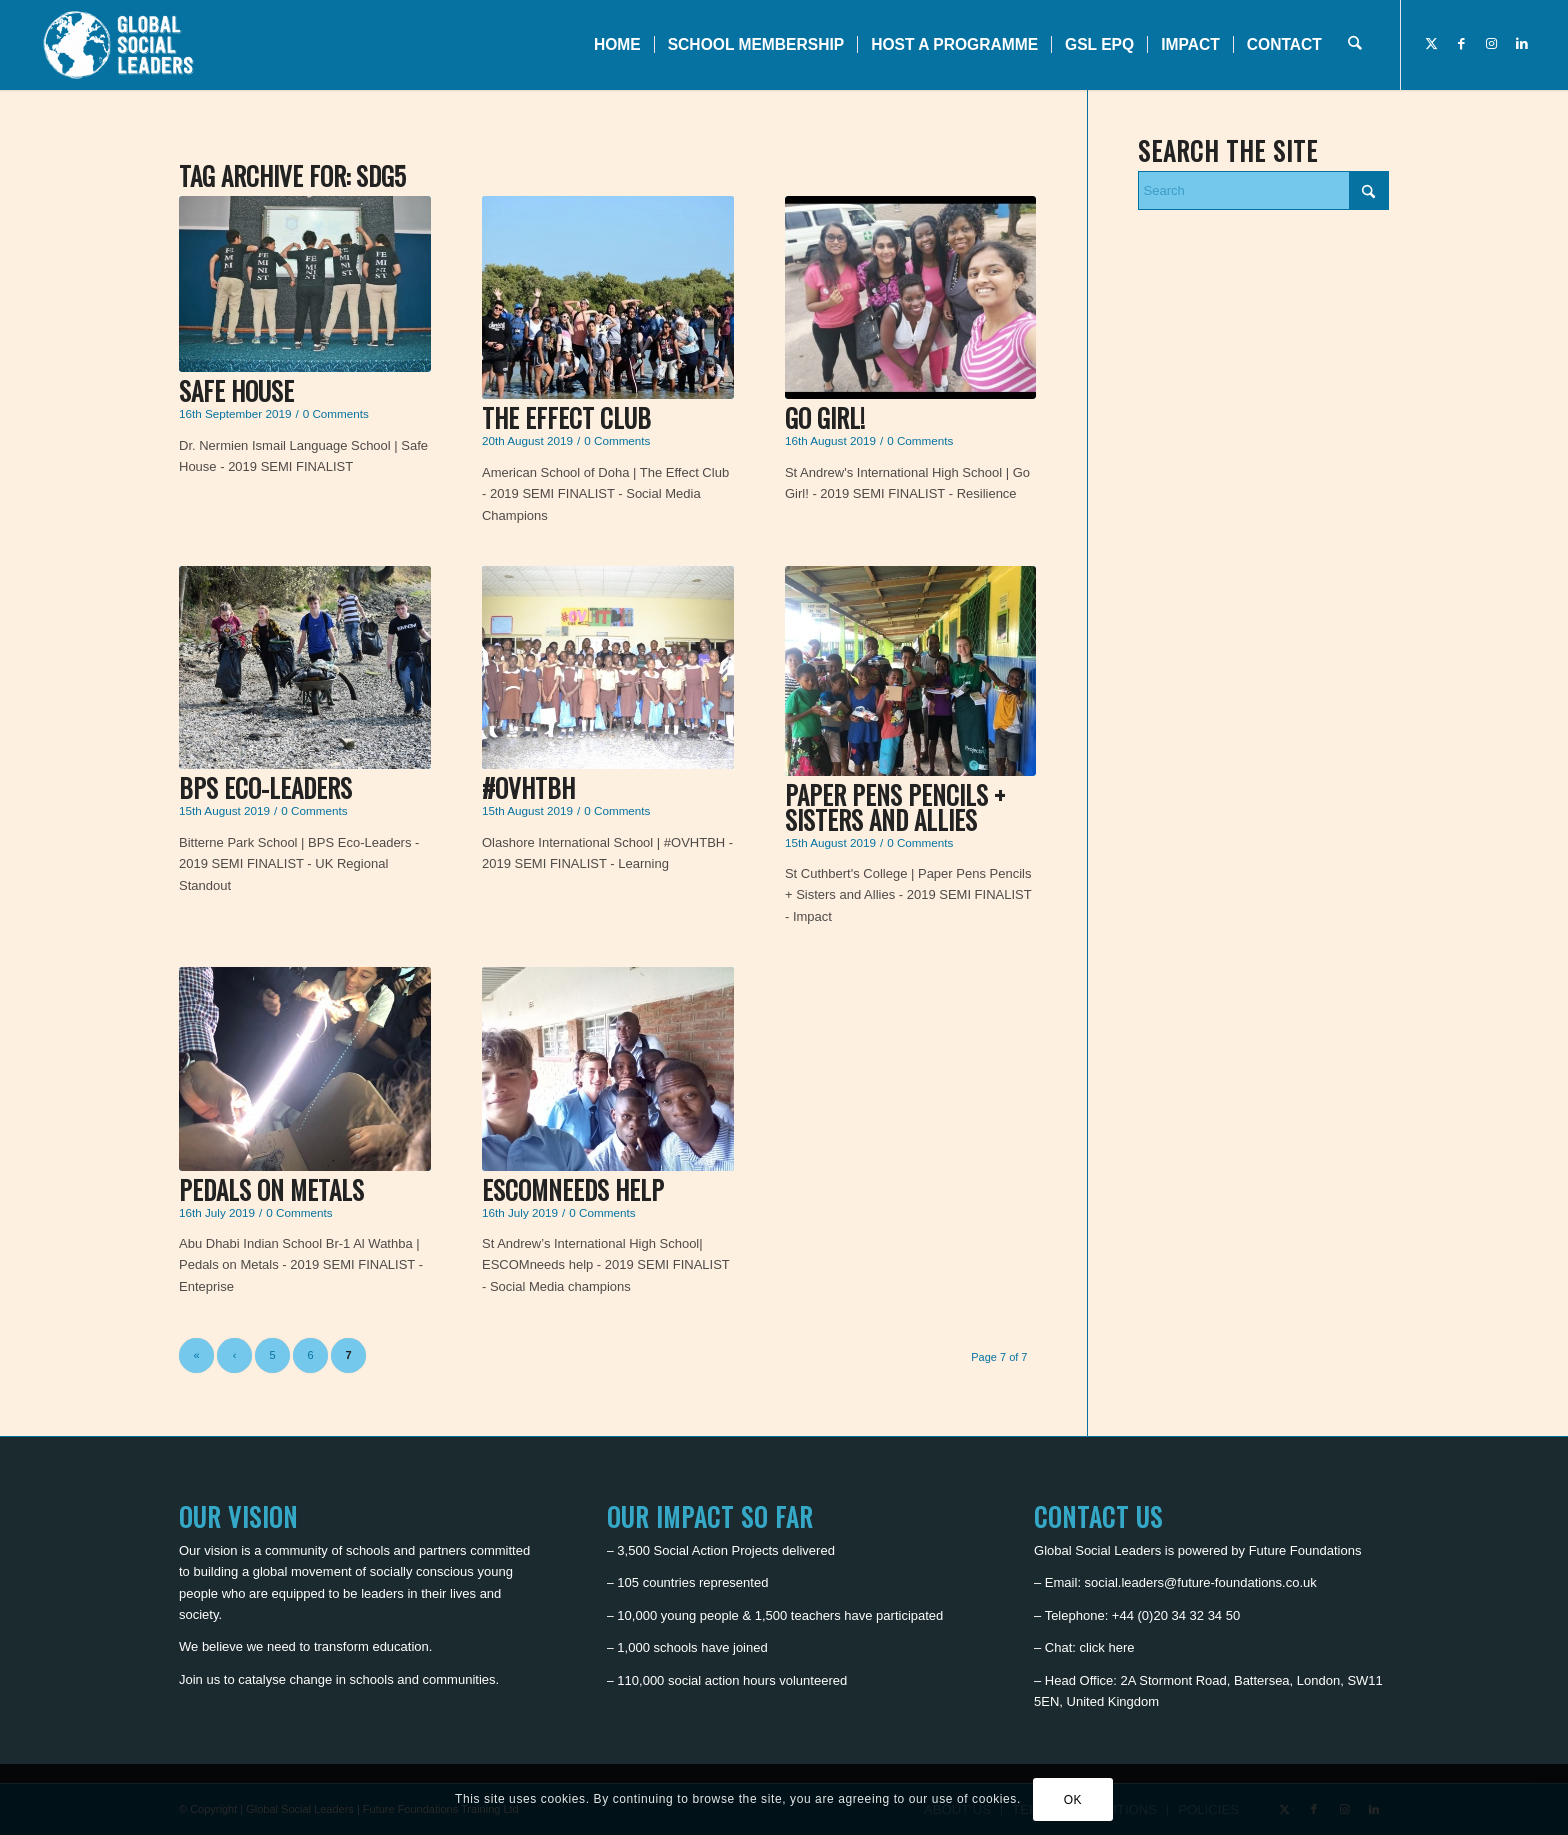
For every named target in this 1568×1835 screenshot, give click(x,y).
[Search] (1354, 45)
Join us (199, 1679)
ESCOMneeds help (573, 1189)
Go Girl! (825, 417)
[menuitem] (617, 45)
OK (1073, 1800)
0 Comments (336, 413)
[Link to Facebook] (1462, 44)
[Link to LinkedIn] (1522, 44)
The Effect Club (566, 417)
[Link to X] (1432, 44)
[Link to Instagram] (1492, 44)
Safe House (236, 390)
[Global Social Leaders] (120, 45)
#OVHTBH (528, 787)
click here (1107, 1647)
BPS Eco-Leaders (265, 787)
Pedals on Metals (271, 1189)
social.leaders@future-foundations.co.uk (1201, 1582)
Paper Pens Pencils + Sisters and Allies (895, 807)
